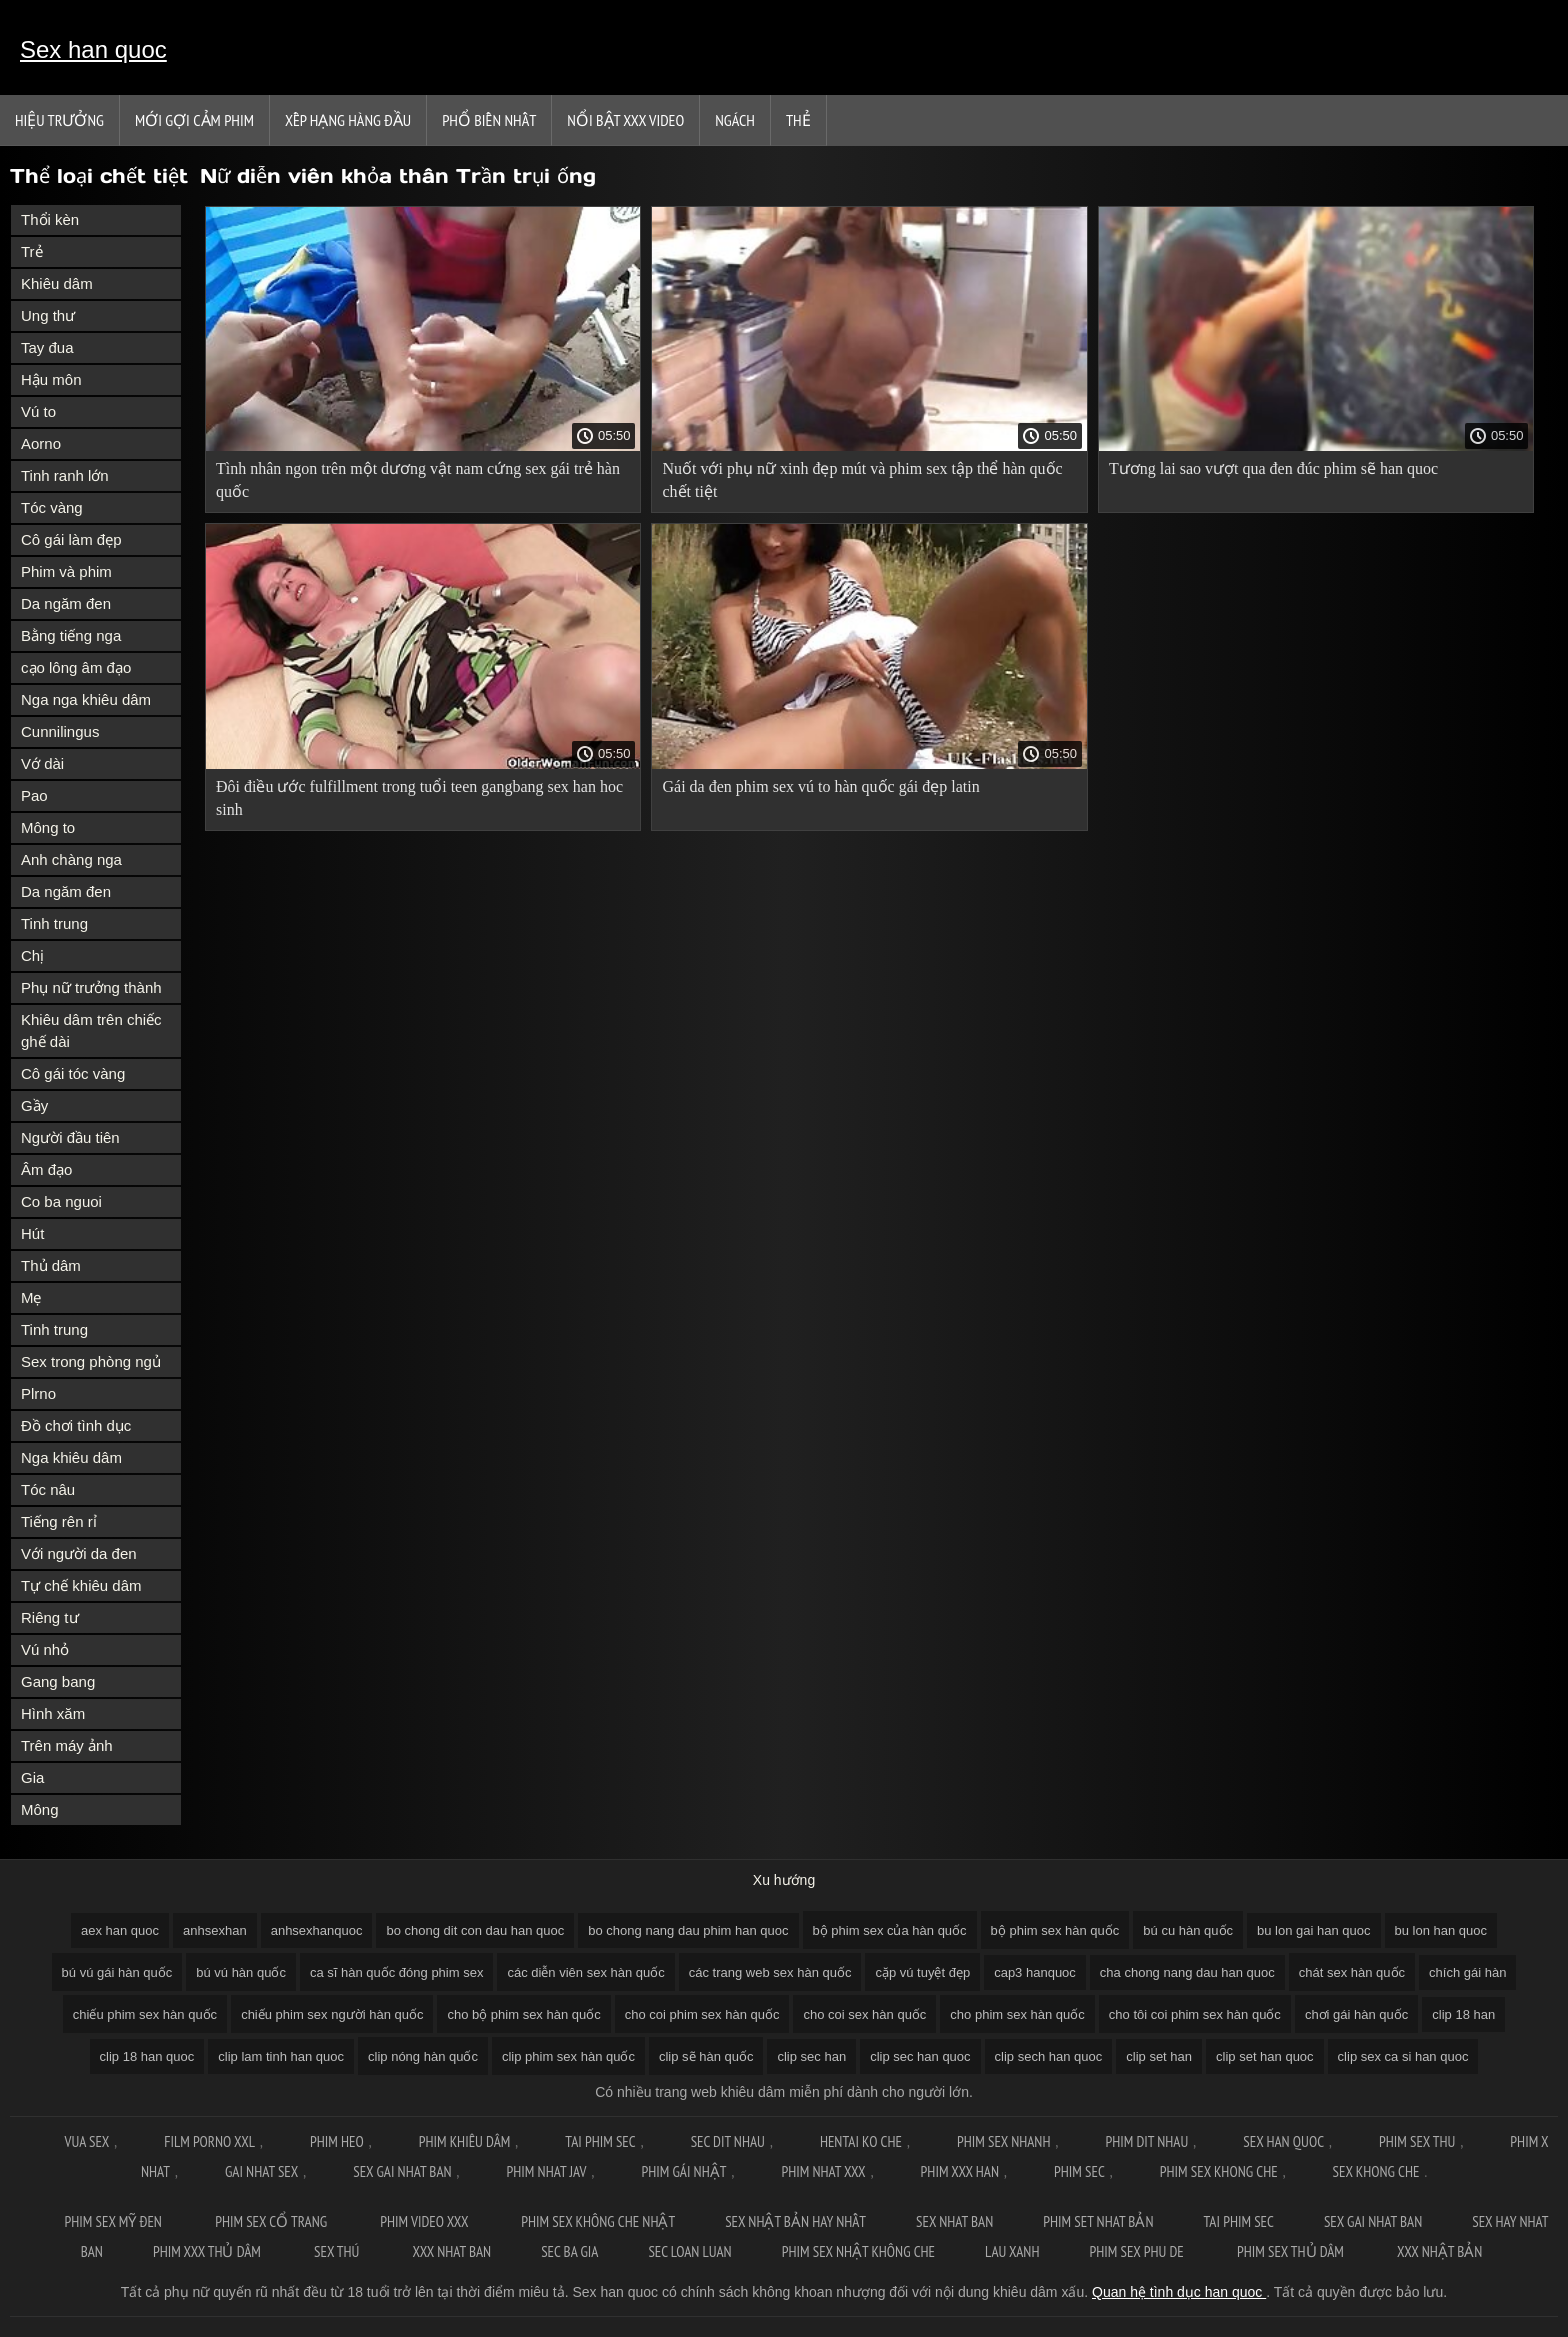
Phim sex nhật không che (858, 2251)
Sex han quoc (93, 49)
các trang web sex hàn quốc (770, 1972)
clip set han (1159, 2056)
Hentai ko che (861, 2141)
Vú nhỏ (45, 1649)
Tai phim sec (600, 2141)
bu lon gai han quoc (1313, 1930)
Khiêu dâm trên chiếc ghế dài (91, 1030)
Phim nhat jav (547, 2171)
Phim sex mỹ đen (115, 2221)
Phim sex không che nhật (598, 2221)
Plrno (38, 1393)
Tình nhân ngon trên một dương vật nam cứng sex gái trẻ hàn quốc (418, 480)
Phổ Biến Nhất (489, 120)
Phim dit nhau (1146, 2141)
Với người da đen (79, 1553)
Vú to (38, 411)
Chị (32, 955)
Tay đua (47, 347)
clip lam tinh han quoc (281, 2056)
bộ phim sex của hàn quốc (890, 1930)
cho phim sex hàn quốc (1017, 2014)
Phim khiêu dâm (465, 2141)
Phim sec (1079, 2171)
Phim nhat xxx (823, 2171)
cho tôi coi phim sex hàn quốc (1195, 2014)
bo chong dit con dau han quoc (475, 1930)
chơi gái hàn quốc (1356, 2014)
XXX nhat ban (452, 2251)
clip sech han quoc (1049, 2056)
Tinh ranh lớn (65, 475)
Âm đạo (46, 1169)
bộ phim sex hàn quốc (1055, 1930)
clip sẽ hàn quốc (706, 2056)
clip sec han (811, 2056)
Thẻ (798, 120)
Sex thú (338, 2251)
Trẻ (32, 251)
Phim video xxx (425, 2221)
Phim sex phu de (1138, 2251)
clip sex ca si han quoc (1403, 2056)
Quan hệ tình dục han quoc (1179, 2292)
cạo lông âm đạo (76, 667)
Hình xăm (53, 1713)
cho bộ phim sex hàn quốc (523, 2014)
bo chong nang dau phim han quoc (688, 1930)
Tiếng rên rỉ (59, 1521)
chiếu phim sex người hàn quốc (332, 2014)
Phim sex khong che (1219, 2171)
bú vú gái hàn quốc (117, 1972)
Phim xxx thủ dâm (208, 2251)
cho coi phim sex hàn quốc (702, 2014)
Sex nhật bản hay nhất (795, 2221)
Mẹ (31, 1297)
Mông (40, 1809)
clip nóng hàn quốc (423, 2056)
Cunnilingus (60, 731)
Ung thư (48, 315)
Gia (32, 1777)
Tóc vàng (52, 507)
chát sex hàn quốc (1352, 1972)
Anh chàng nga (71, 859)
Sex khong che (1376, 2171)
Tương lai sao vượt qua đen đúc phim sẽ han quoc (1273, 468)
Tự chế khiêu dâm (81, 1585)
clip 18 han (1463, 2014)
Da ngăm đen (66, 603)
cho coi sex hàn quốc (864, 2014)
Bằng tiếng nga (71, 635)
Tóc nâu (48, 1489)
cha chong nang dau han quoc (1187, 1972)
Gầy (34, 1105)
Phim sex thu (1417, 2141)
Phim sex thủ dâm (1292, 2251)
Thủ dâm (51, 1265)
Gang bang (58, 1681)
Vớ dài (42, 763)
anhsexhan (215, 1930)
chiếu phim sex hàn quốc (145, 2014)
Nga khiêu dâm (71, 1457)
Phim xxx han (960, 2171)
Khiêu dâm (57, 283)
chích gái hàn (1467, 1972)
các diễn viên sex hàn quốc (585, 1972)
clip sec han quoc (920, 2056)
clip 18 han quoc (147, 2056)
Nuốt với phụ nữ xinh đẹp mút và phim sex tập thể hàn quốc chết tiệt (862, 480)
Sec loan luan (689, 2251)
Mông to (48, 827)
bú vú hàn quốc (241, 1972)
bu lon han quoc (1441, 1930)
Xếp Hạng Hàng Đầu (348, 120)
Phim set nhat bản (1098, 2221)
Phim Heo (337, 2141)
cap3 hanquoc (1035, 1972)
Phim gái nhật (683, 2171)
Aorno (41, 443)
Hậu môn (51, 379)
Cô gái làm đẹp (71, 539)
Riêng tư (50, 1617)
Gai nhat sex (261, 2171)
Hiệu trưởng (59, 120)
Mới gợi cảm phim (194, 120)
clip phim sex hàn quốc (568, 2056)
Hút (32, 1233)
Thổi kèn (50, 219)
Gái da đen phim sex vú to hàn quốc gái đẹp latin (820, 786)
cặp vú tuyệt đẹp (922, 1972)
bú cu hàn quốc (1188, 1930)
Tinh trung (54, 923)
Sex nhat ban (954, 2221)
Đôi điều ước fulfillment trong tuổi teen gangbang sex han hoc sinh (419, 798)
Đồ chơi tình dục (76, 1425)
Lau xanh (1012, 2251)
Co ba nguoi (61, 1201)
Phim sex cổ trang (272, 2221)
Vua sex (86, 2141)
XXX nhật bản (1439, 2251)
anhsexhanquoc (317, 1930)
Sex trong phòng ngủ (91, 1361)
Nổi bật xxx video (625, 120)
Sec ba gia (569, 2251)
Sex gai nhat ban (402, 2171)
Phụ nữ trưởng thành (91, 987)
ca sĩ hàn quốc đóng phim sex (397, 1972)
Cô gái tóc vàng (73, 1073)
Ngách (735, 120)
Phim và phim (66, 571)
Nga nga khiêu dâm (86, 699)
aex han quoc (120, 1930)
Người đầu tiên (70, 1137)
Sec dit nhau (728, 2141)
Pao (34, 795)
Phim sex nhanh (1004, 2141)
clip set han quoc (1265, 2056)
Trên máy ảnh (67, 1745)
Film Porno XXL (209, 2141)
